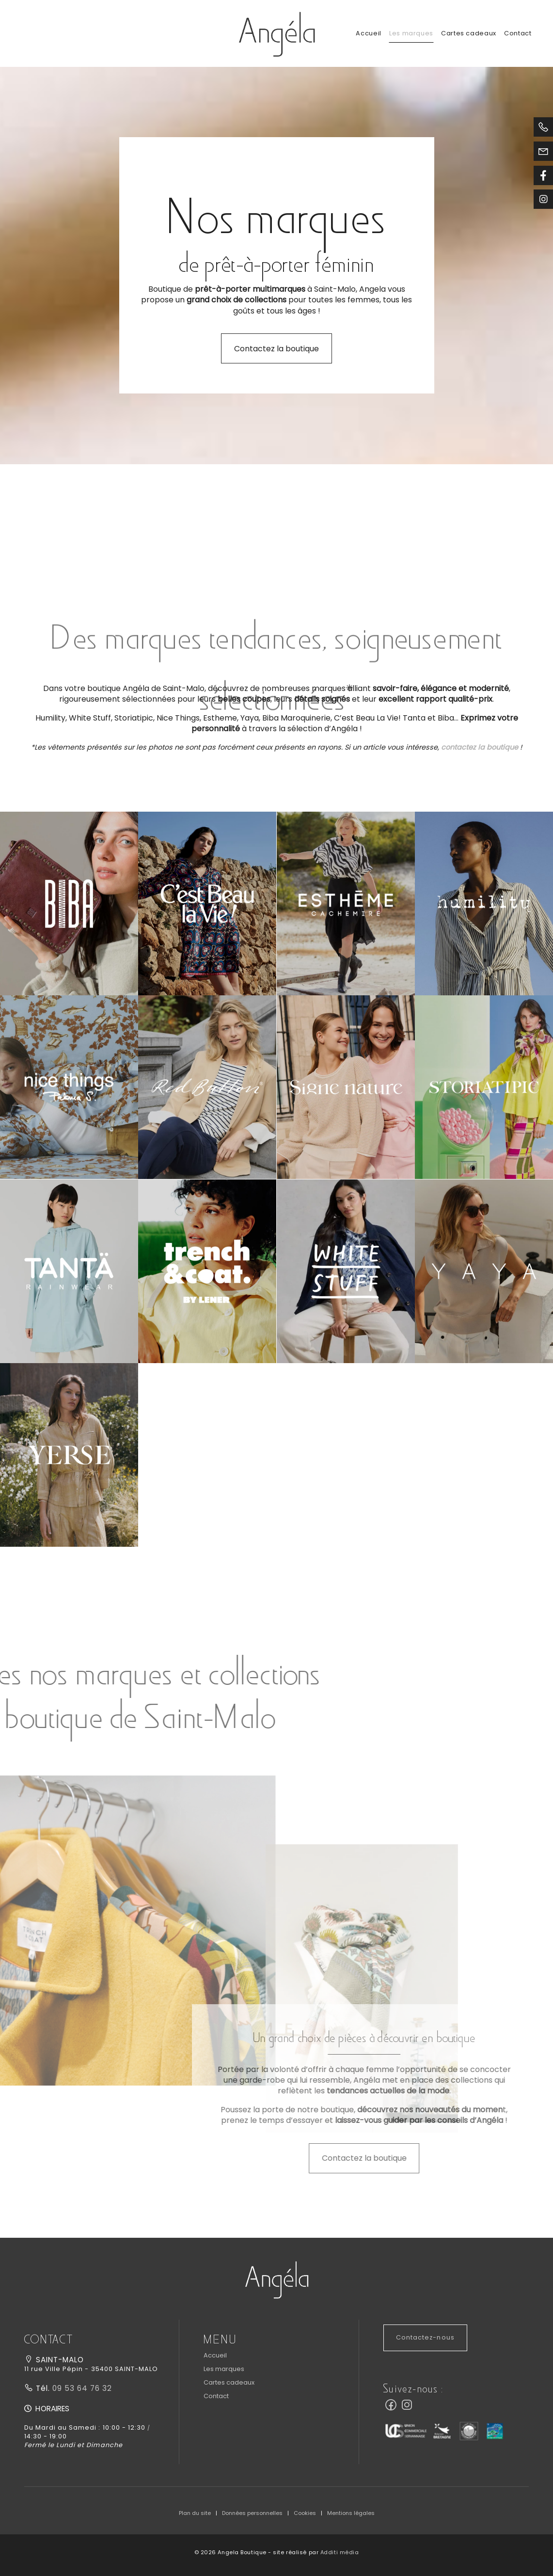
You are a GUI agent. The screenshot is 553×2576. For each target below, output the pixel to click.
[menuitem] (368, 33)
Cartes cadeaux (468, 33)
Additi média (339, 2552)
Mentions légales (351, 2513)
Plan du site (195, 2513)
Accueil (368, 33)
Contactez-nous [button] (425, 2337)
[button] (69, 903)
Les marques (411, 33)
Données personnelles (252, 2513)
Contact (517, 33)
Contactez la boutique (276, 348)
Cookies (305, 2513)
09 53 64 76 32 (81, 2388)
